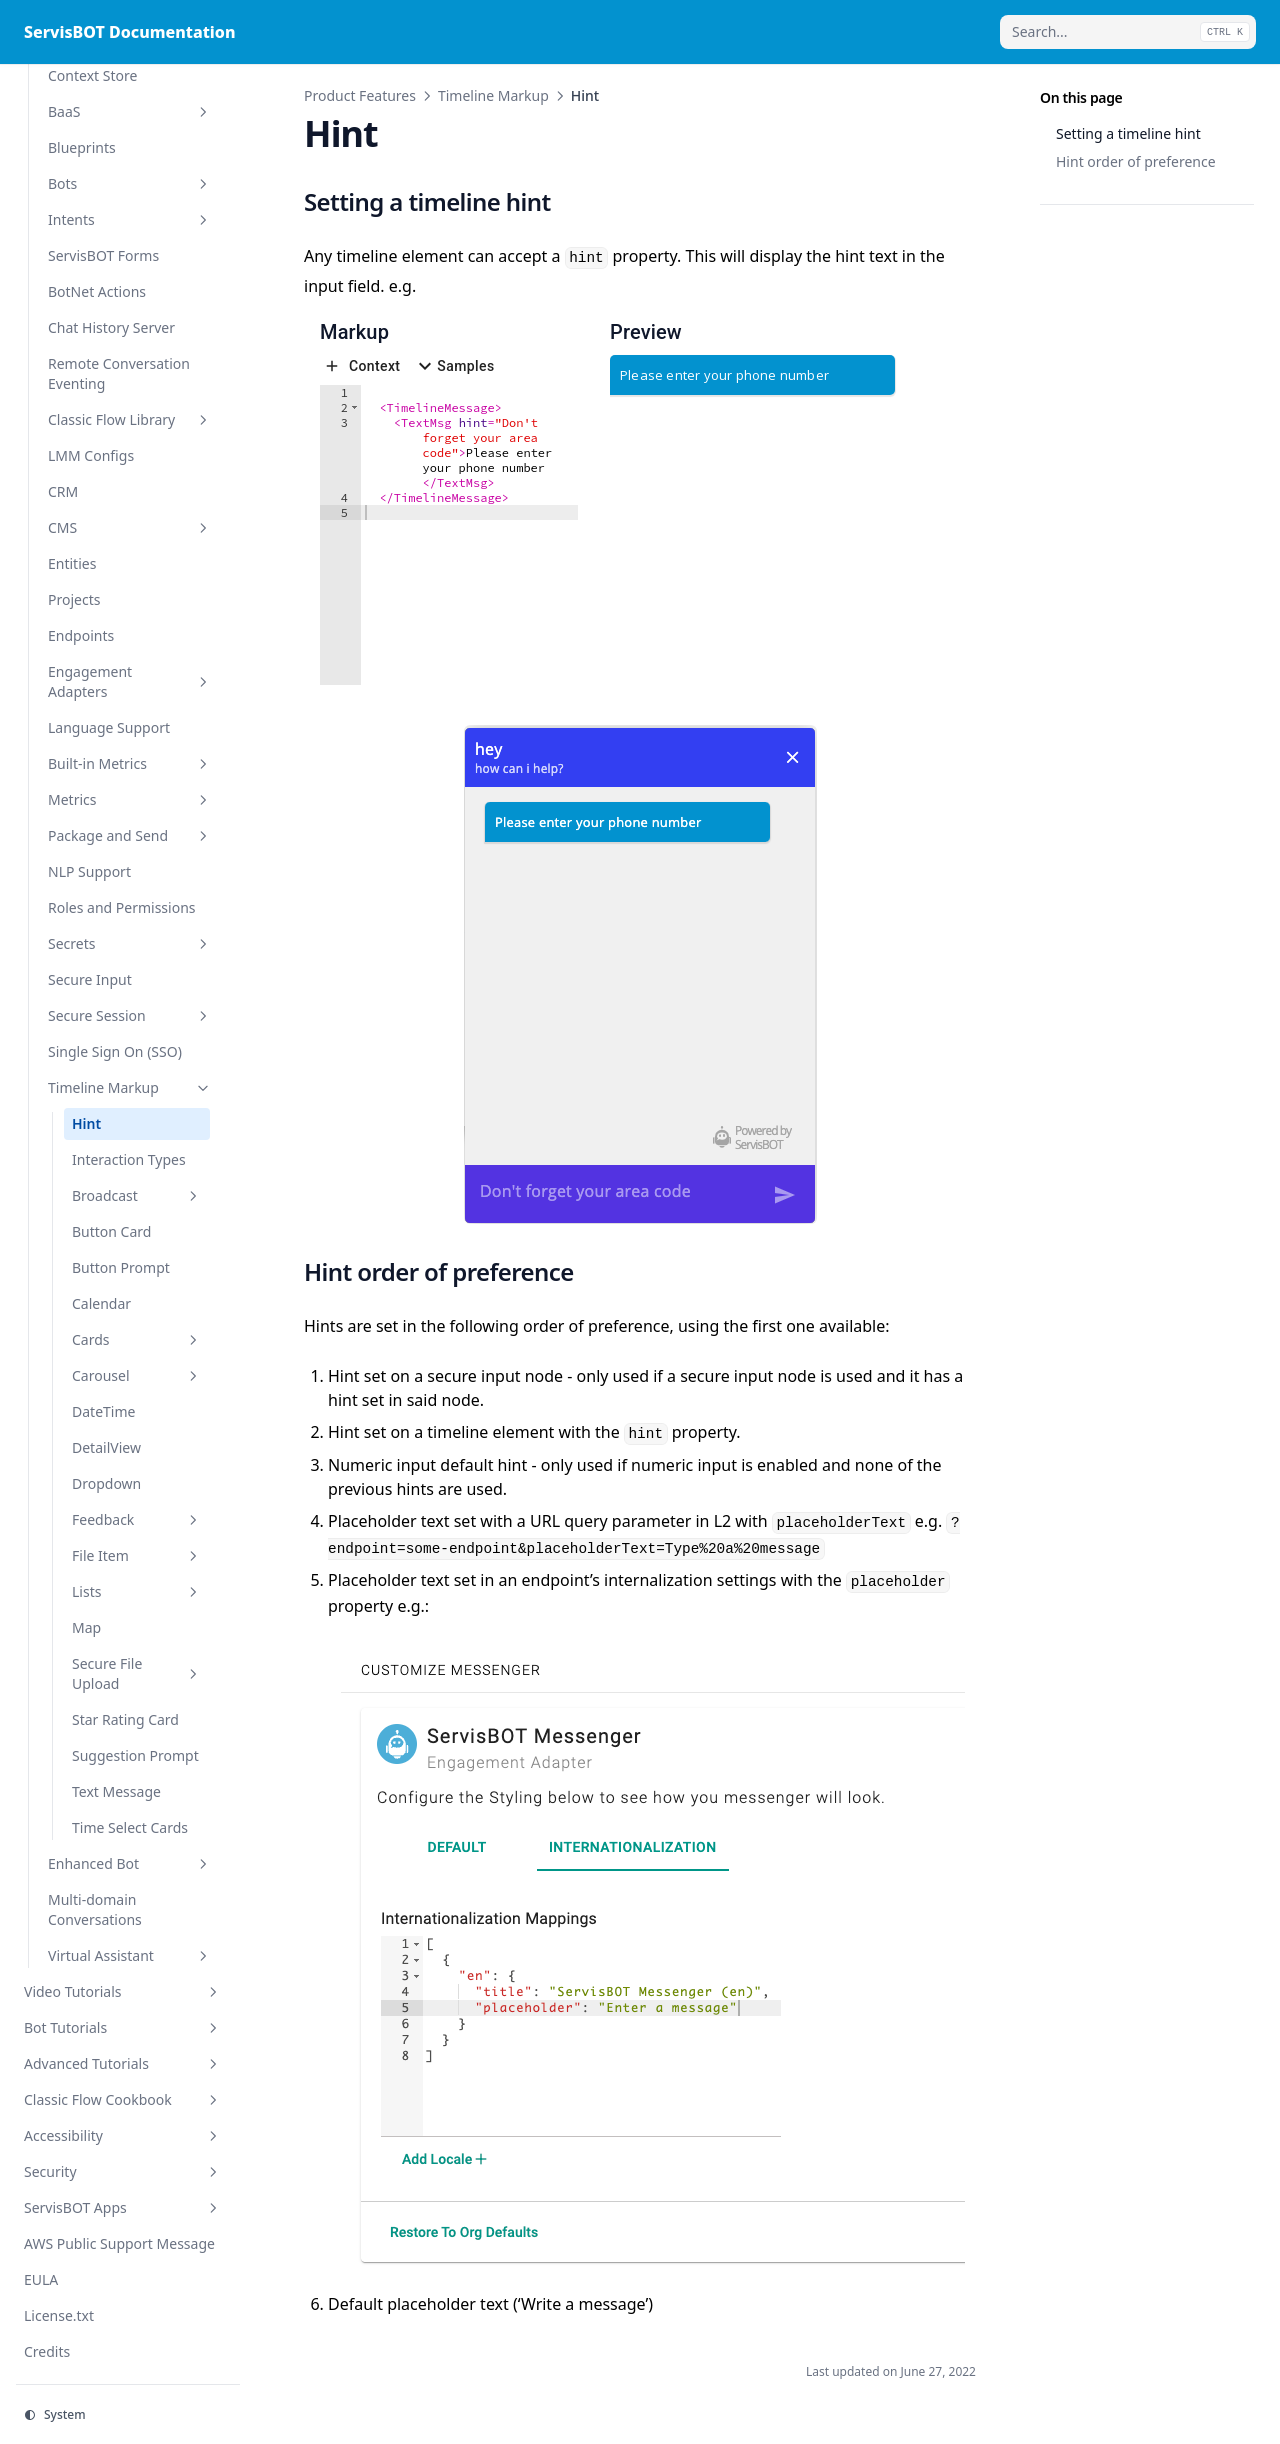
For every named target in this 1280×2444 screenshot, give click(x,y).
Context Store (92, 75)
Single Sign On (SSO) (115, 1051)
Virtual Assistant (130, 1955)
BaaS (130, 111)
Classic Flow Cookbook (123, 2099)
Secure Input (90, 979)
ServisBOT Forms (103, 255)
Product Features (360, 95)
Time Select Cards (130, 1827)
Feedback (137, 1519)
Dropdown (106, 1483)
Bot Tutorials (123, 2027)
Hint (86, 1123)
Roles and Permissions (122, 907)
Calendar (101, 1303)
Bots (130, 183)
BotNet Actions (97, 291)
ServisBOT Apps (123, 2207)
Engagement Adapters (130, 681)
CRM (63, 491)
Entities (72, 563)
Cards (137, 1339)
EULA (41, 2279)
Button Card (111, 1231)
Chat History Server (111, 327)
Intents (130, 219)
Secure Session (130, 1015)
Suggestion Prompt (135, 1755)
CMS (130, 527)
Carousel (137, 1375)
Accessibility (123, 2135)
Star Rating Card (125, 1719)
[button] (354, 407)
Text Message (116, 1791)
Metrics (130, 799)
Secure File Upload (137, 1673)
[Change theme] (128, 2415)
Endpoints (81, 635)
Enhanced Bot (130, 1863)
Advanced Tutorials (123, 2063)
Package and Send (130, 835)
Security (123, 2171)
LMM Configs (91, 455)
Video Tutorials (123, 1991)
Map (86, 1627)
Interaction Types (129, 1159)
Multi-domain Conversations (95, 1909)
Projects (74, 599)
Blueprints (82, 147)
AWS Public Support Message (119, 2243)
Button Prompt (121, 1267)
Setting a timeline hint (1128, 133)
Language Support (109, 727)
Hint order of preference (1136, 161)
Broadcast (137, 1195)
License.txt (59, 2315)
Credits (47, 2351)
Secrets (130, 943)
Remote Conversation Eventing (119, 373)
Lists (137, 1591)
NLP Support (89, 871)
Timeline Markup (130, 1087)
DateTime (103, 1411)
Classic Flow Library (130, 419)
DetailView (106, 1447)
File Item (137, 1555)
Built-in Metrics (130, 763)
